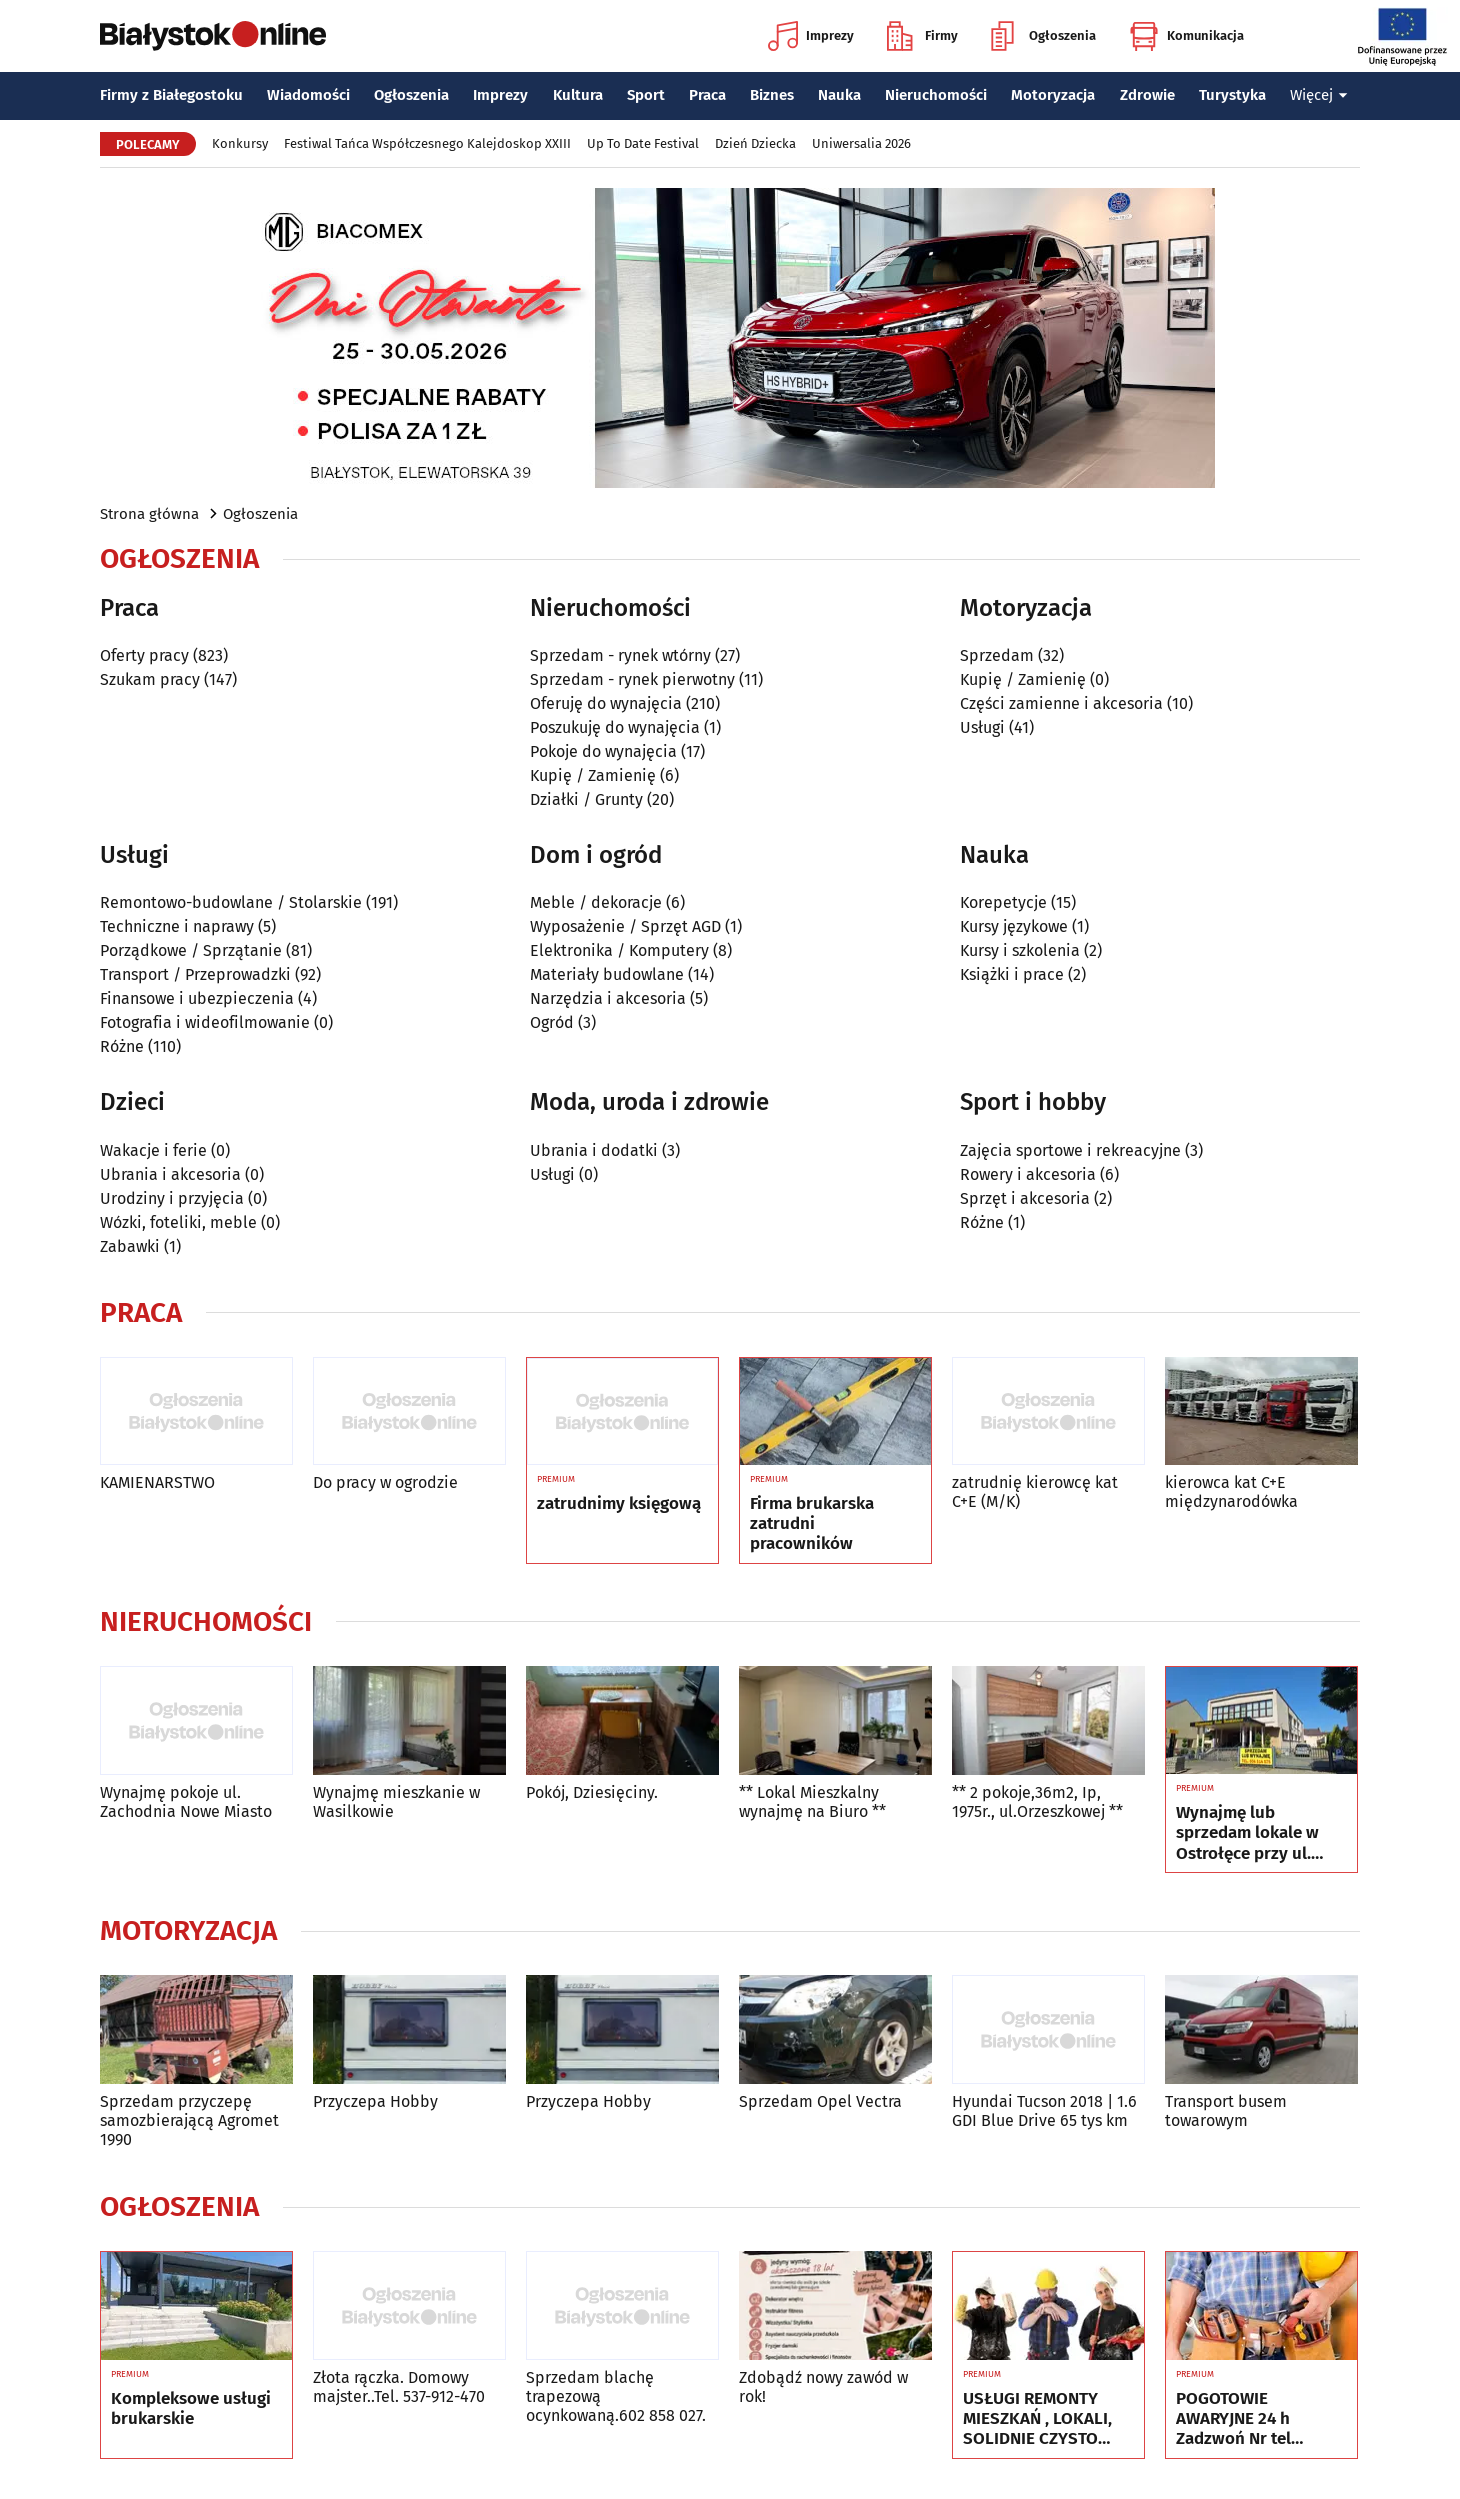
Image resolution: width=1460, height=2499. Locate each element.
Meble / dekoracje (596, 902)
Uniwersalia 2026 (861, 143)
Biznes (772, 95)
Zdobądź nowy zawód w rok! (823, 2387)
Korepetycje (1003, 902)
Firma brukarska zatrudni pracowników (812, 1524)
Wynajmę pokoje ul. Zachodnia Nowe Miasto (186, 1802)
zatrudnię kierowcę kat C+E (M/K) (1035, 1492)
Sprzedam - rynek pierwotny (632, 679)
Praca (707, 95)
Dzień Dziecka (755, 143)
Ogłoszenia (1043, 36)
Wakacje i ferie (153, 1150)
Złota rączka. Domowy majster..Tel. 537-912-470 (399, 2387)
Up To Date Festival (643, 143)
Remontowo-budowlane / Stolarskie (231, 902)
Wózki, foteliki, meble (178, 1222)
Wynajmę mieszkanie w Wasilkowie (396, 1802)
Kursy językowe (1014, 926)
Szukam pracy (150, 679)
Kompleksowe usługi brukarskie (191, 2409)
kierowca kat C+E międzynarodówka (1231, 1492)
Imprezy (811, 36)
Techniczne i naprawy (177, 926)
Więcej (1319, 95)
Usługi (982, 727)
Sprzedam (997, 655)
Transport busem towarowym (1226, 2111)
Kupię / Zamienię (593, 775)
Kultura (578, 95)
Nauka (839, 95)
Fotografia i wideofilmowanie (205, 1022)
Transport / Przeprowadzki (195, 974)
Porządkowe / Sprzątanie (191, 950)
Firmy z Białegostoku (171, 95)
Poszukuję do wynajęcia (615, 727)
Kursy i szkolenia (1020, 950)
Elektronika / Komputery (619, 950)
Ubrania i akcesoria (170, 1174)
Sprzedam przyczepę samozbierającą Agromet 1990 (189, 2120)
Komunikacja (1186, 36)
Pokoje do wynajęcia (603, 751)
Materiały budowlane (607, 974)
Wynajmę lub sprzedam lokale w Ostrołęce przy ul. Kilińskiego (1247, 1833)
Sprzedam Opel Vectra (820, 2101)
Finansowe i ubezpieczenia (197, 998)
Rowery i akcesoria (1028, 1174)
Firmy (922, 36)
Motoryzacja (1053, 95)
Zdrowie (1147, 95)
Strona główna (149, 514)
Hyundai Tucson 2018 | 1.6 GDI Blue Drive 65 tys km (1044, 2111)
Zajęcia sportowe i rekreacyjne (1070, 1150)
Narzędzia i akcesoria (608, 998)
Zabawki (130, 1246)
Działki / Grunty (586, 799)
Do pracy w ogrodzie (385, 1482)
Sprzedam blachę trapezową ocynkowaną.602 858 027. (616, 2396)
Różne (122, 1046)
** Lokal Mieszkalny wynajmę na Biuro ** (812, 1802)
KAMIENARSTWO (157, 1482)
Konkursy (240, 143)
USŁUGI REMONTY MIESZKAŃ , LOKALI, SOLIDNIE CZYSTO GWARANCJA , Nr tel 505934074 (1037, 2419)
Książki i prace (1012, 974)
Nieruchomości (936, 95)
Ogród (552, 1022)
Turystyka (1232, 95)
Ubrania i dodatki (594, 1150)
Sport (646, 95)
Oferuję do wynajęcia (606, 703)
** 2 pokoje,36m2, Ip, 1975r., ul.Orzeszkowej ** (1037, 1802)
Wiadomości (308, 95)
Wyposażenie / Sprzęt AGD (625, 926)
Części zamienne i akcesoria (1061, 703)
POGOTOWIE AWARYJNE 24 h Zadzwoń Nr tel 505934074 (1233, 2419)
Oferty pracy (144, 655)
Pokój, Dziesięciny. (592, 1792)
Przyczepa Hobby (375, 2101)
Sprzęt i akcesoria (1025, 1198)
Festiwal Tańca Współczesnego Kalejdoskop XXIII (427, 143)
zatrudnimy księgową (619, 1504)
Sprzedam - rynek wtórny (620, 655)
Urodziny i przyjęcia (172, 1198)
